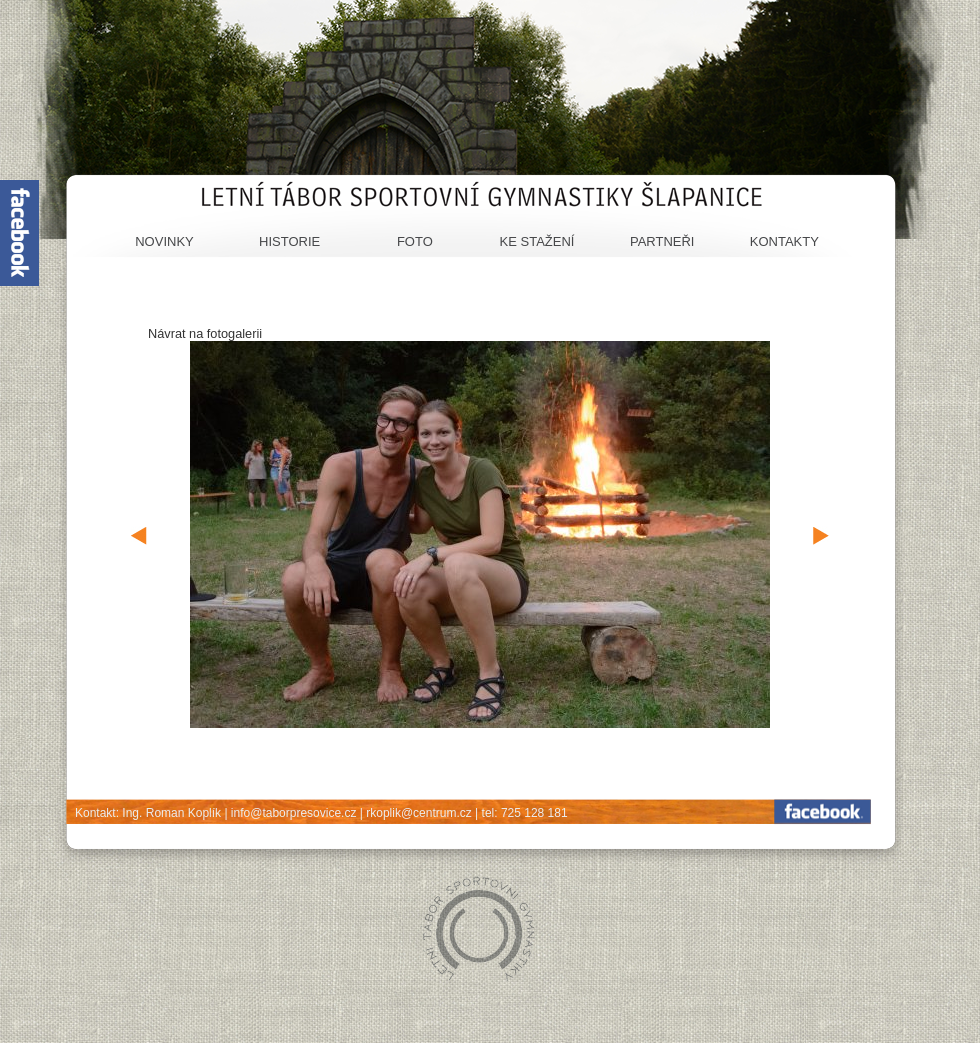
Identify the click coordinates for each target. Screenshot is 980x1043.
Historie (289, 241)
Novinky (164, 241)
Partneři (662, 241)
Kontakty (784, 241)
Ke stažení (537, 241)
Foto (415, 241)
